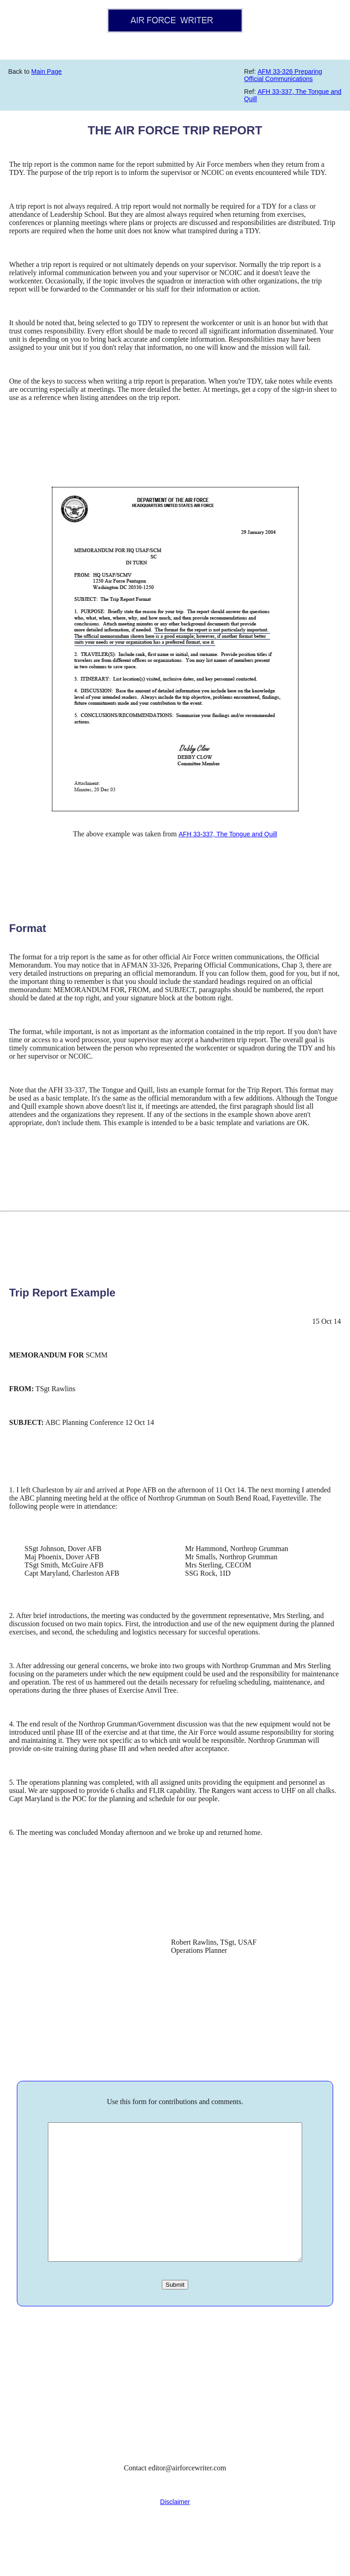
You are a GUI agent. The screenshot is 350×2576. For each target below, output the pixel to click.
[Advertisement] (175, 2411)
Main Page (46, 71)
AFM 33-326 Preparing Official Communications (283, 75)
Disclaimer (175, 2529)
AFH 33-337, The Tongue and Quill (228, 834)
